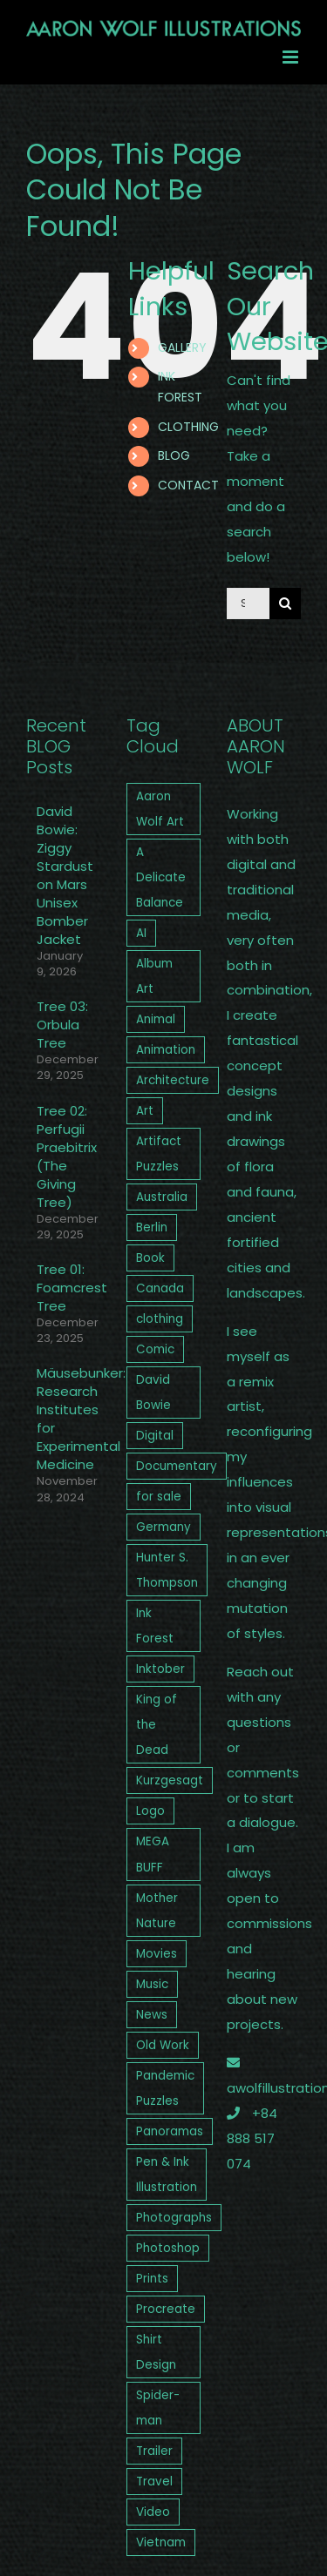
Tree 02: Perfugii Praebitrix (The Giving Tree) (64, 1156)
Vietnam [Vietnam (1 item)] (161, 2542)
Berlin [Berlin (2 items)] (151, 1227)
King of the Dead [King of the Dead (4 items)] (156, 1724)
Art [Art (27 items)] (144, 1111)
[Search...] (248, 603)
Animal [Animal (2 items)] (155, 1019)
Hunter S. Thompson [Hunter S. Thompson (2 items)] (167, 1570)
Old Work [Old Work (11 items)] (162, 2045)
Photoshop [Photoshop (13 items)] (168, 2248)
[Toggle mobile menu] (292, 57)
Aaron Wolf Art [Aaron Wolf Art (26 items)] (160, 809)
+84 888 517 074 (252, 2138)
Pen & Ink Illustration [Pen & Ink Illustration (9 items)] (166, 2174)
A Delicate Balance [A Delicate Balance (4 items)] (161, 877)
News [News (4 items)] (151, 2014)
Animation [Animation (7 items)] (165, 1050)
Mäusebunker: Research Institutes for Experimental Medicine (64, 1418)
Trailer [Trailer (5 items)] (154, 2451)
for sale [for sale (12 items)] (158, 1496)
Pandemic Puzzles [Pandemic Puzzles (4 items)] (165, 2088)
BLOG (174, 455)
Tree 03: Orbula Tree (62, 1024)
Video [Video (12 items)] (153, 2512)
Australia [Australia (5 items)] (161, 1197)
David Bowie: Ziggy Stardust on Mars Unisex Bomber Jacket (64, 875)
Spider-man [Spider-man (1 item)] (158, 2408)
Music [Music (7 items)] (152, 1984)
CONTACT (188, 485)
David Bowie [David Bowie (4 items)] (153, 1392)
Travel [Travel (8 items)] (154, 2481)
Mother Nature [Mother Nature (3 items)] (157, 1911)
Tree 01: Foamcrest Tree (64, 1287)
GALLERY (182, 347)
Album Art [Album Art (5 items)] (154, 976)
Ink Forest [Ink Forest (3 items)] (155, 1626)
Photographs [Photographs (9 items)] (174, 2217)
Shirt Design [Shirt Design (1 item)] (156, 2352)
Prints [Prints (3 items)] (152, 2278)
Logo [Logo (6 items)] (150, 1811)
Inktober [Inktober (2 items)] (160, 1669)
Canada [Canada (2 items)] (160, 1288)
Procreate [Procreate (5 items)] (165, 2309)
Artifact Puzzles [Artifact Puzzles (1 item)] (158, 1154)
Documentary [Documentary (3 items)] (176, 1466)
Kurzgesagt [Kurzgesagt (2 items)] (169, 1780)
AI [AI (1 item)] (141, 933)
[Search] (285, 603)
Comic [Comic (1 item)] (155, 1349)
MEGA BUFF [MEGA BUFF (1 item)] (152, 1854)
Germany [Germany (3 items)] (163, 1527)
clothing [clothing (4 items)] (159, 1319)
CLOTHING (188, 426)
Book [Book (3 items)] (150, 1258)
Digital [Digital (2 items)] (155, 1435)
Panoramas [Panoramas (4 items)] (169, 2131)
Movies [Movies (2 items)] (156, 1953)
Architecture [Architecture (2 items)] (172, 1080)
